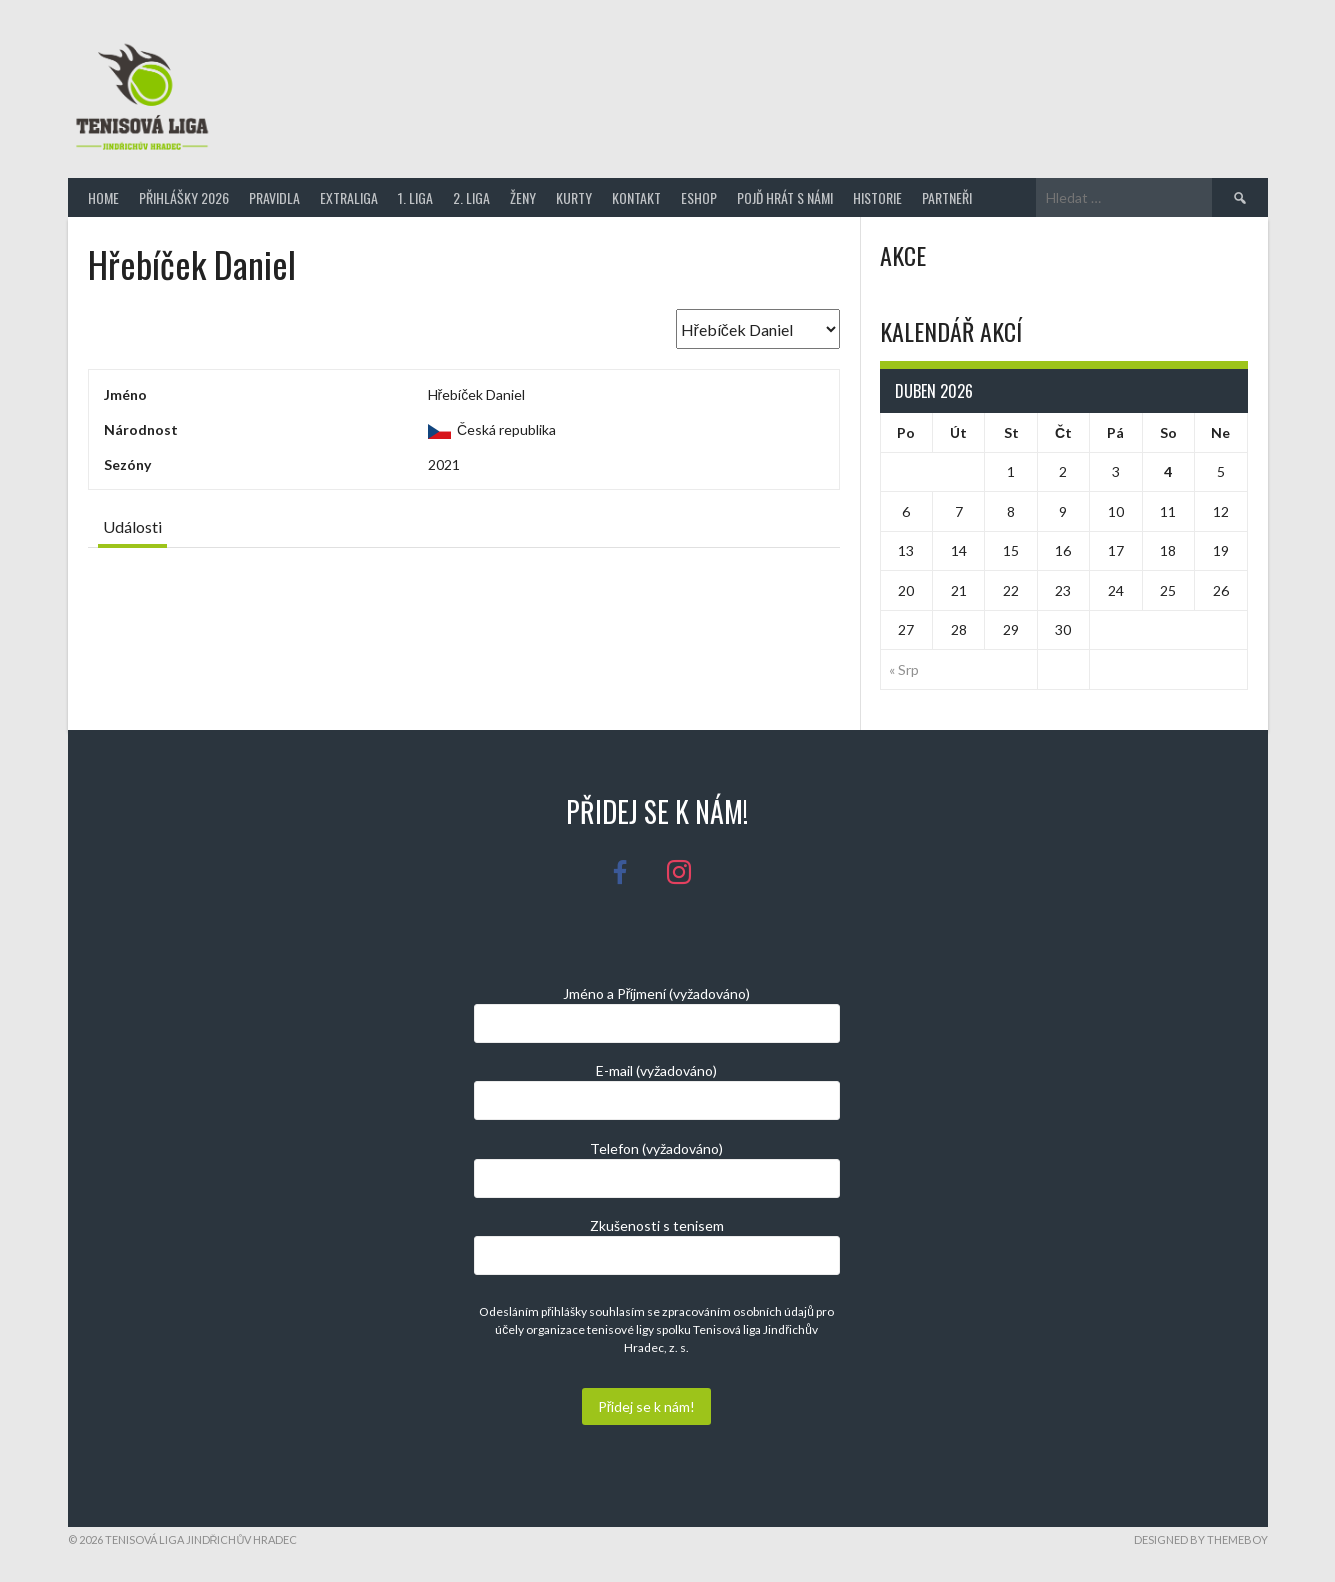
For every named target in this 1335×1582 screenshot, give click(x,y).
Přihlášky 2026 (184, 197)
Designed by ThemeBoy (1201, 1539)
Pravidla (274, 197)
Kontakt (636, 197)
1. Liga (415, 197)
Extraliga (349, 197)
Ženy (523, 197)
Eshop (699, 197)
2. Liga (471, 197)
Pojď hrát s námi (785, 197)
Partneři (947, 197)
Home (103, 197)
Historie (877, 197)
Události (132, 526)
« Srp (904, 669)
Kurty (574, 197)
